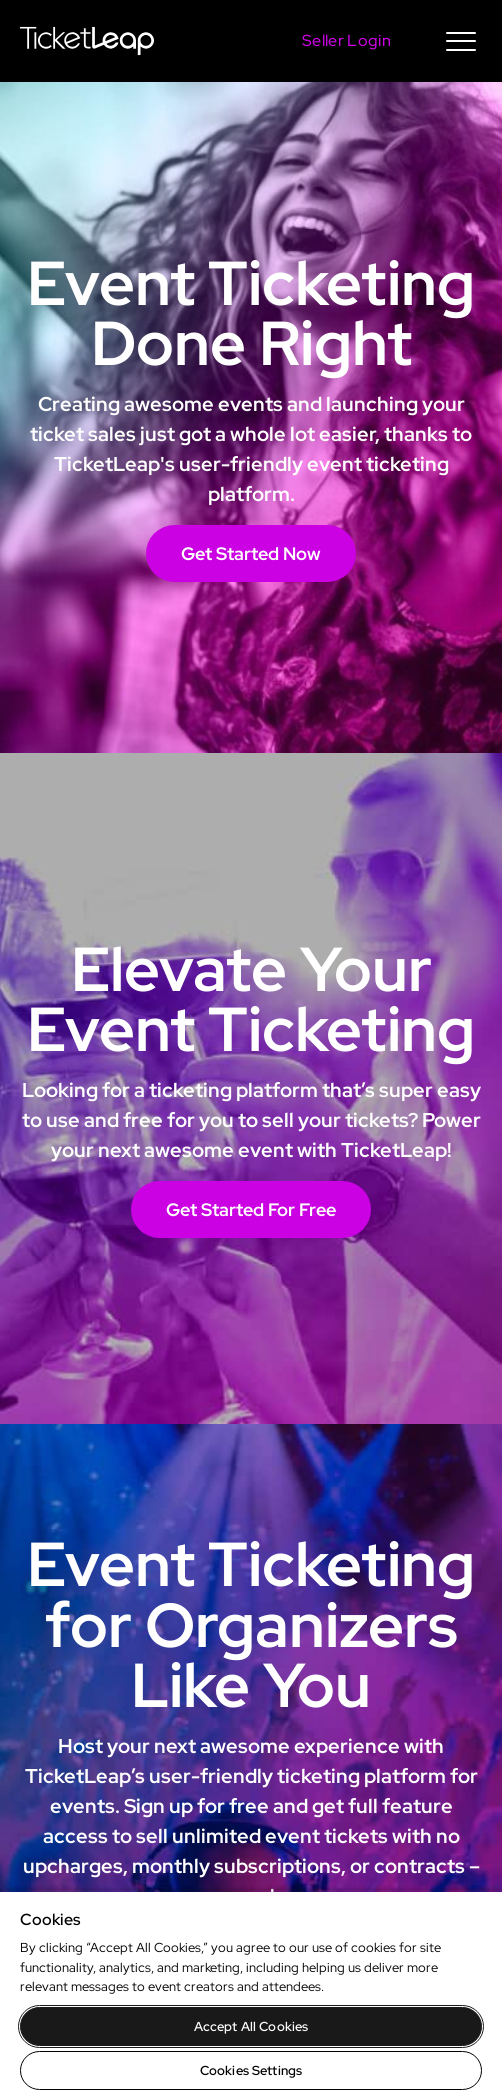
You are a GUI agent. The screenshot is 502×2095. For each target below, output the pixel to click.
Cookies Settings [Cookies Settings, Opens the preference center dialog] (251, 2070)
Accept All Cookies (251, 2026)
